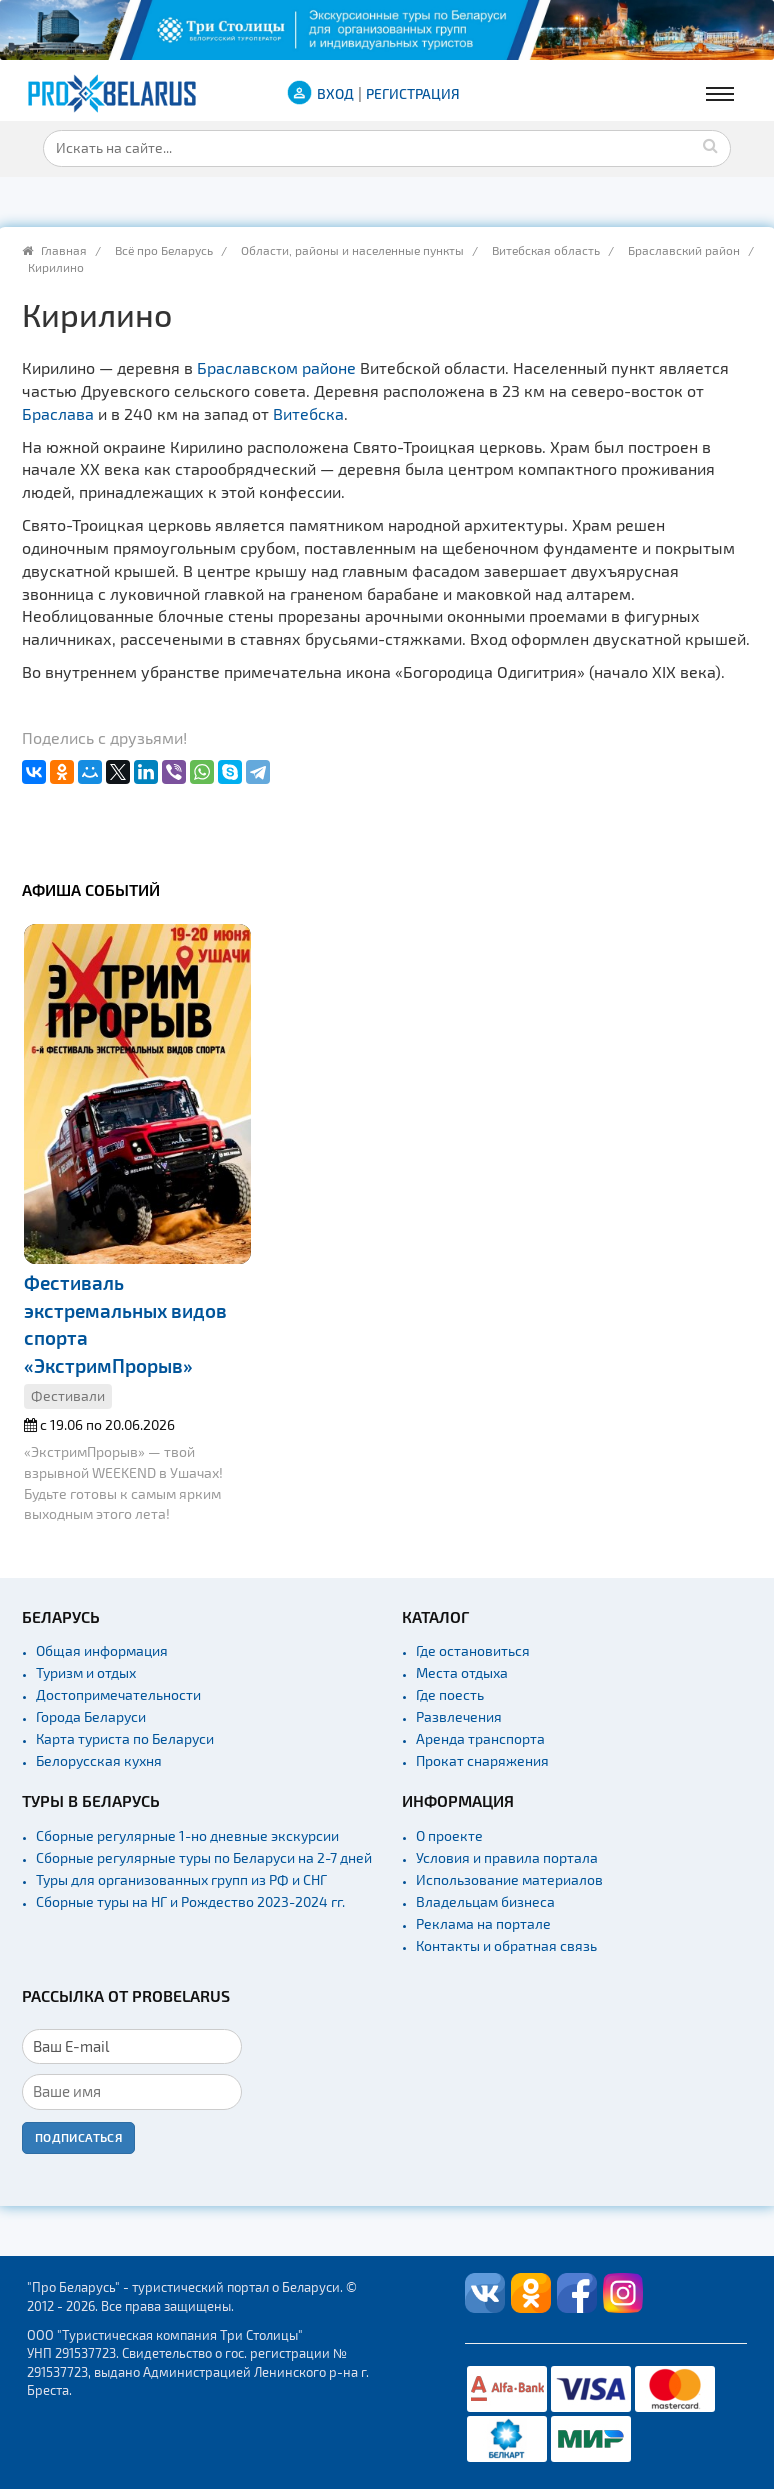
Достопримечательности (118, 1694)
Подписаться (78, 2137)
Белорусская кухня (99, 1760)
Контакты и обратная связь (506, 1945)
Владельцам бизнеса (485, 1901)
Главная (64, 250)
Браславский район (684, 250)
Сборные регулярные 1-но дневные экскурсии (187, 1835)
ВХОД (335, 93)
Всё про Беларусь (164, 250)
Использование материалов (509, 1879)
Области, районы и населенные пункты (352, 250)
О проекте (449, 1835)
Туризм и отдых (86, 1672)
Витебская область (546, 250)
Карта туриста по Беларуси (125, 1738)
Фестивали (68, 1395)
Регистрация (413, 93)
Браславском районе (276, 367)
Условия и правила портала (507, 1857)
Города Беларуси (91, 1716)
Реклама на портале (483, 1923)
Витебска (308, 413)
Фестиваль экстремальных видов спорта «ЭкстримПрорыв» (125, 1323)
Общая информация (102, 1650)
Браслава (58, 413)
